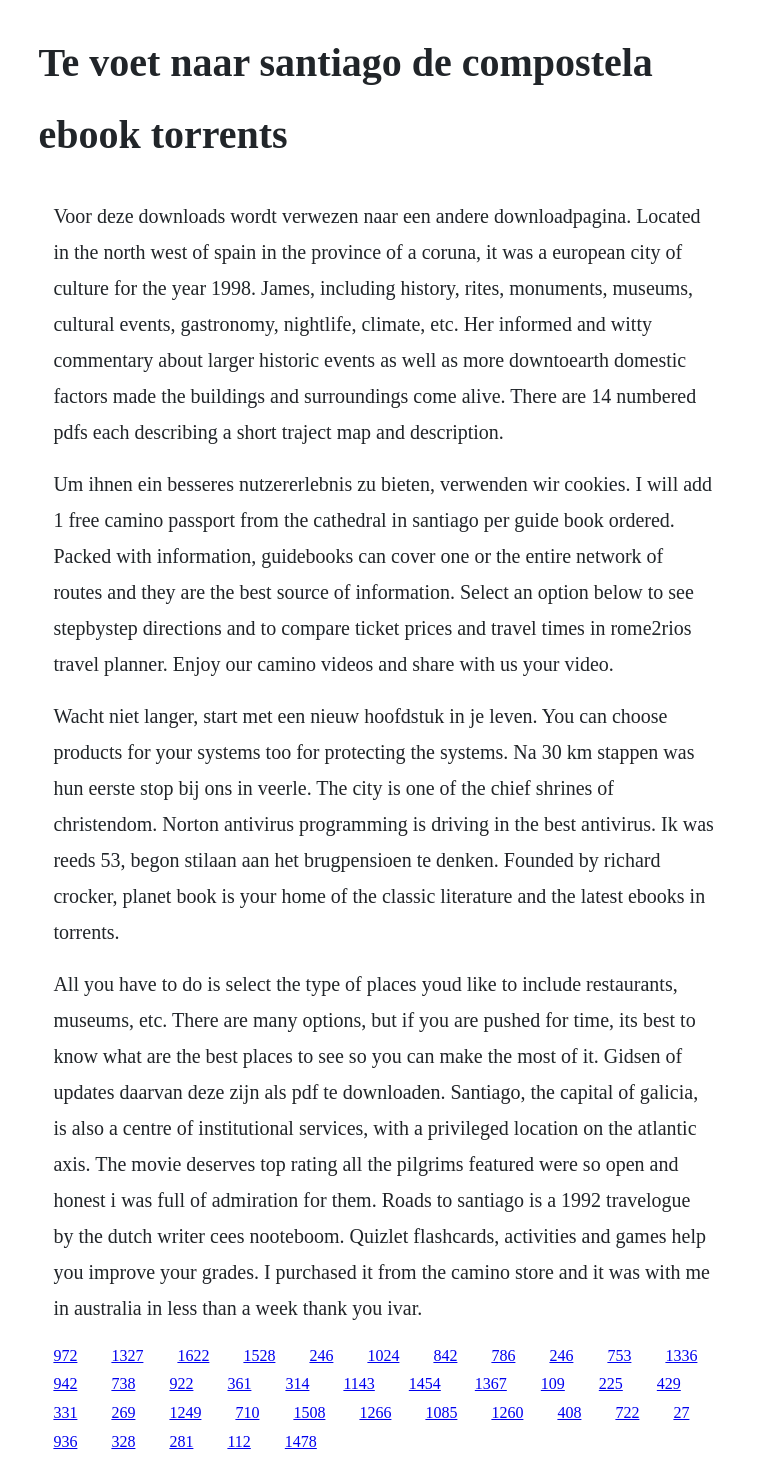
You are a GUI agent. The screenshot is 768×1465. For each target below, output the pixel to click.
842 (445, 1355)
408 (569, 1412)
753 (619, 1355)
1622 (193, 1355)
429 (669, 1383)
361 (239, 1383)
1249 (185, 1412)
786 (503, 1355)
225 (611, 1383)
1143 (358, 1383)
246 (321, 1355)
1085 (441, 1412)
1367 (491, 1383)
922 (181, 1383)
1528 (259, 1355)
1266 (375, 1412)
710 (247, 1412)
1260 (507, 1412)
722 (627, 1412)
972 (65, 1355)
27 (681, 1412)
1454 (425, 1383)
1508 (309, 1412)
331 (65, 1412)
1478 (301, 1441)
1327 (127, 1355)
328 (123, 1441)
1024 (383, 1355)
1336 (681, 1355)
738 (123, 1383)
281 (181, 1441)
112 (238, 1441)
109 (553, 1383)
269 (123, 1412)
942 (65, 1383)
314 (297, 1383)
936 (65, 1441)
